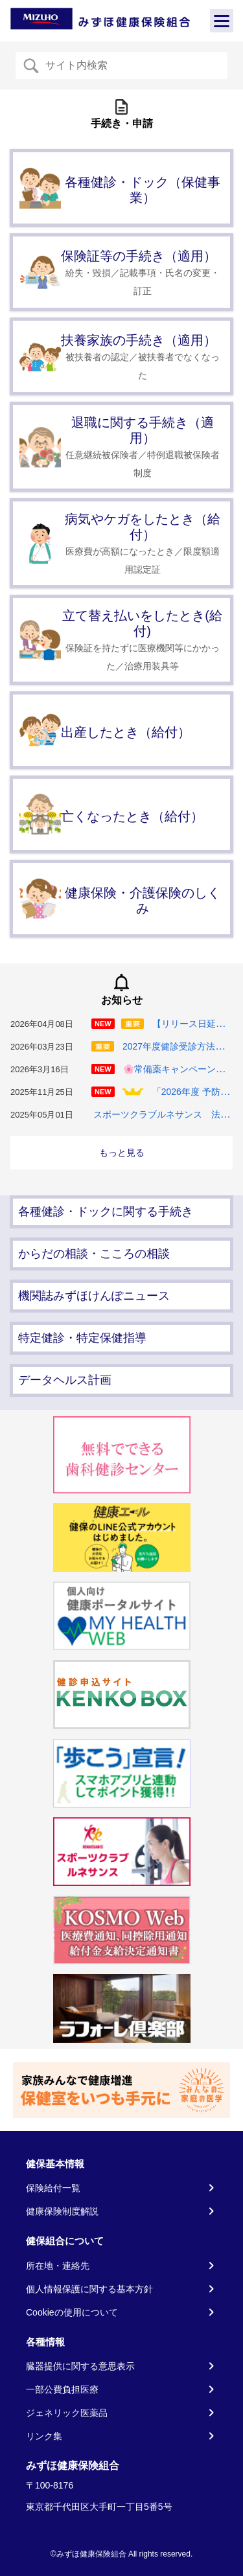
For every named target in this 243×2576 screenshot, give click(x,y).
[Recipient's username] (132, 65)
